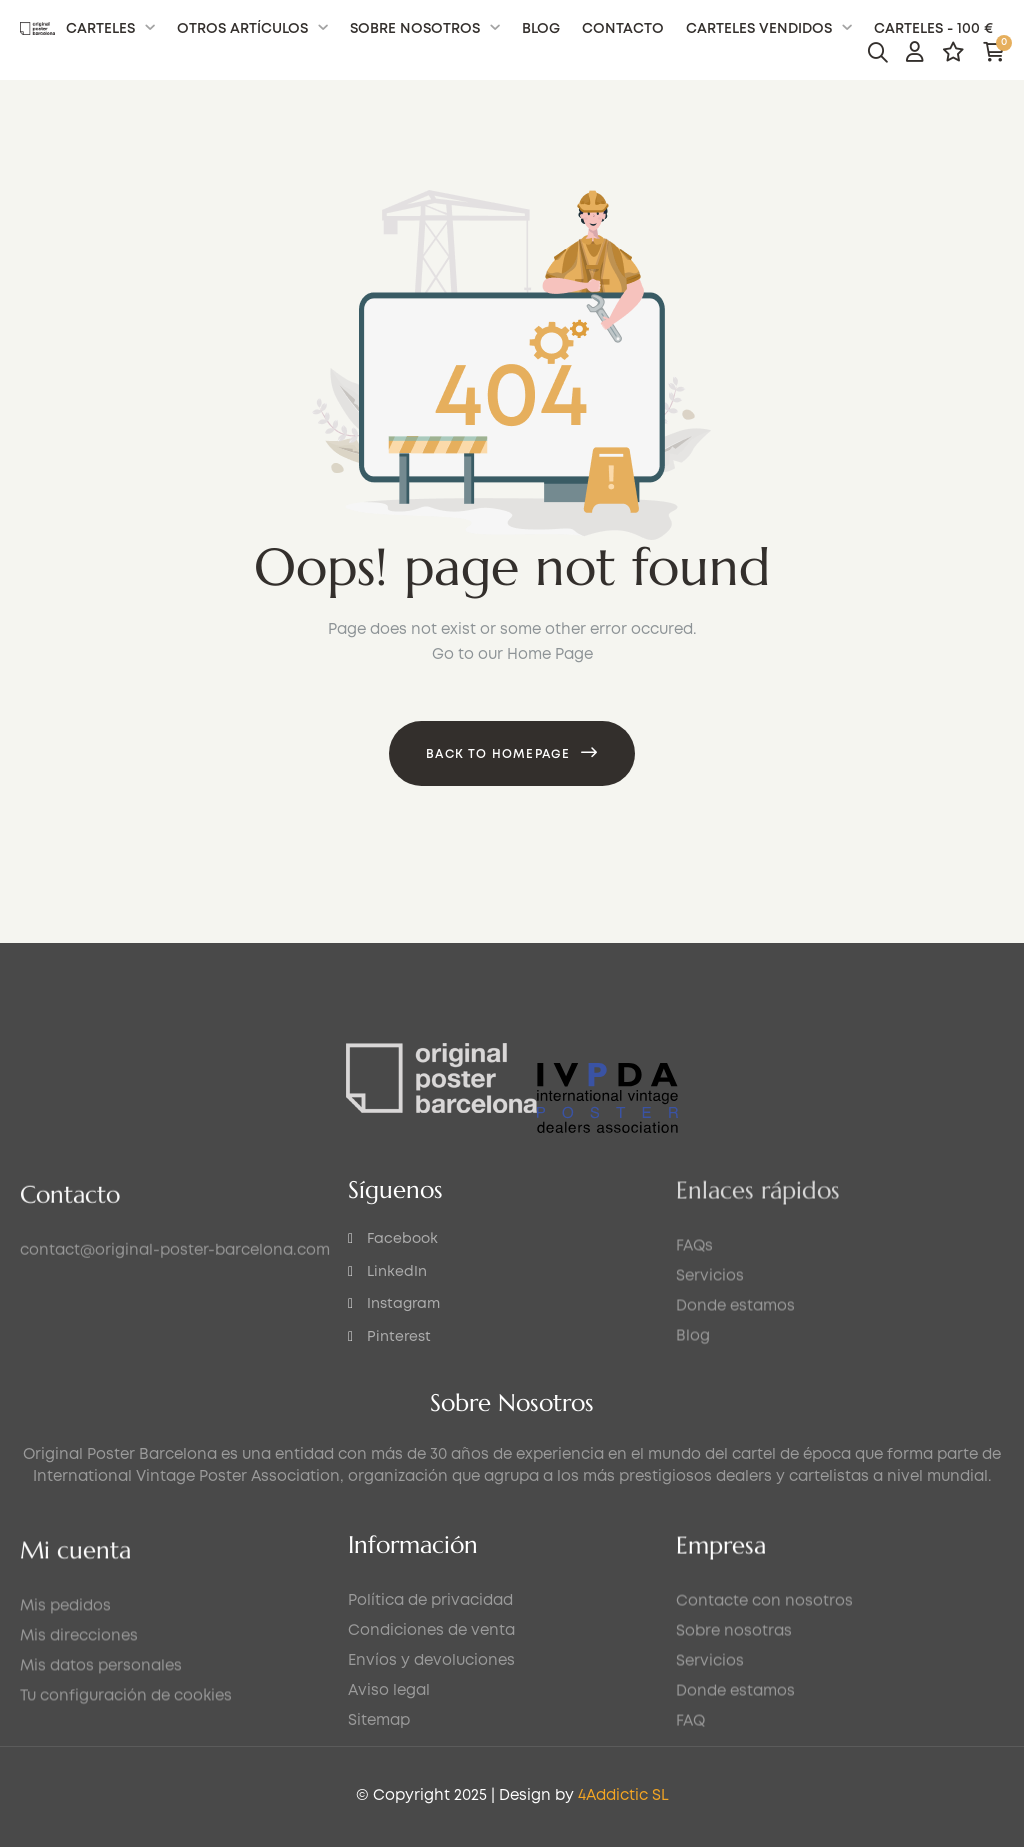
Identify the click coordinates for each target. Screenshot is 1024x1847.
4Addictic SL (165, 1796)
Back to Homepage (498, 754)
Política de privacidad (430, 1725)
